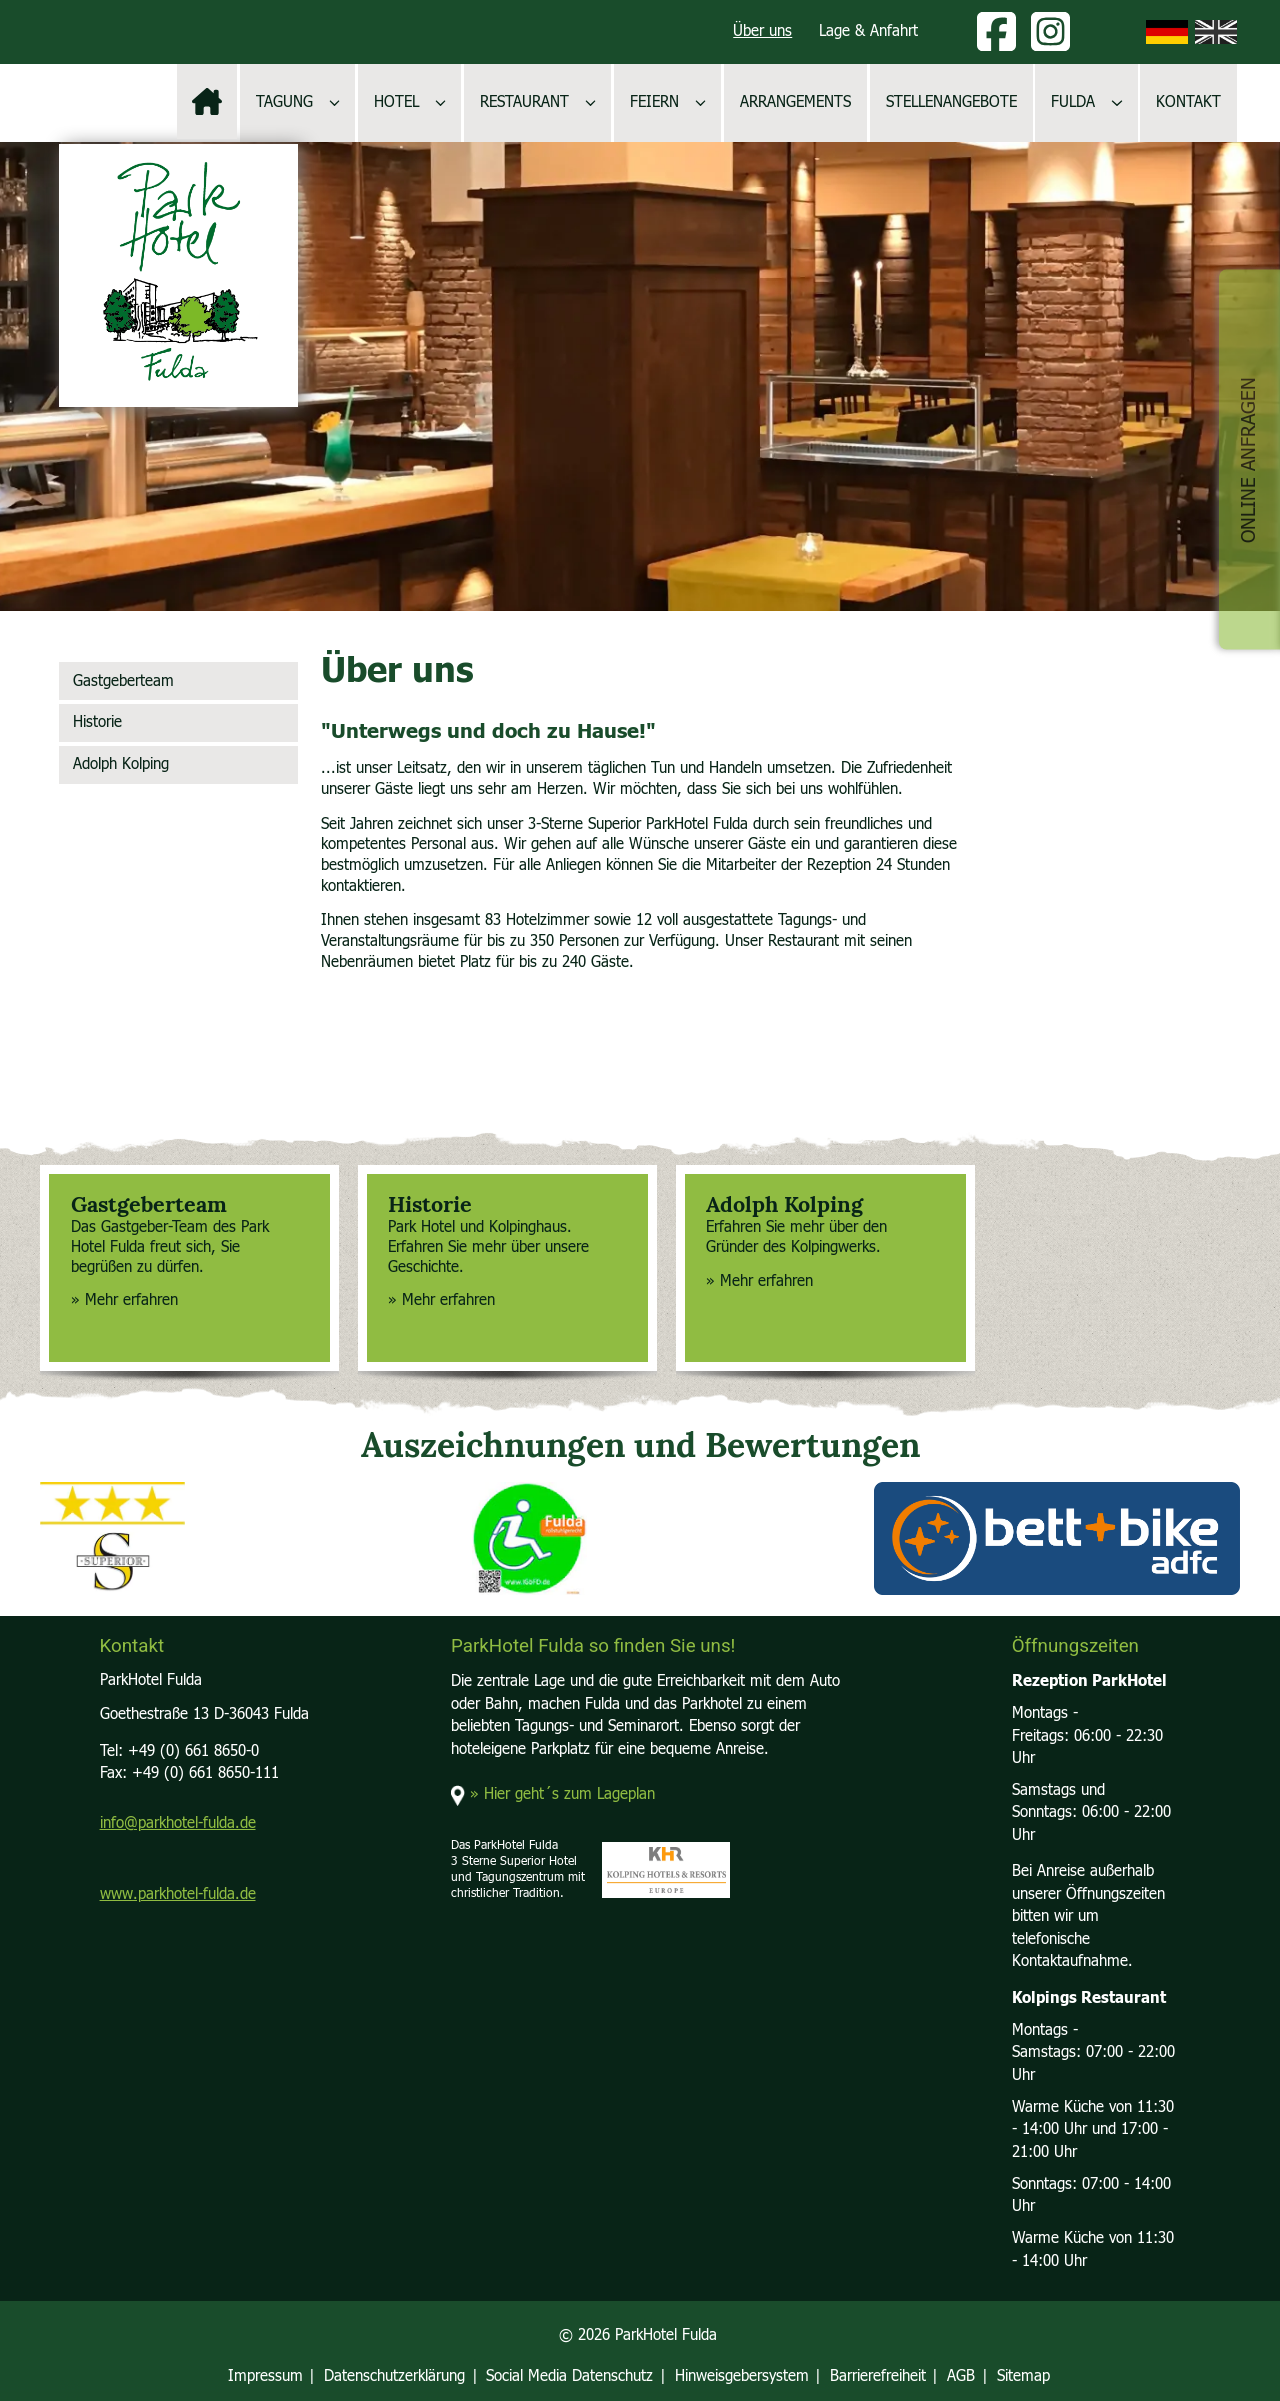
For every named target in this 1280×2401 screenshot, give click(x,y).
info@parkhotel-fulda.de (178, 1823)
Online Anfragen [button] (1248, 459)
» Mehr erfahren (124, 1300)
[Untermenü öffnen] (334, 102)
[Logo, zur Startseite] (178, 275)
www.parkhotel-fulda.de (178, 1894)
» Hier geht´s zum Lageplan (562, 1794)
